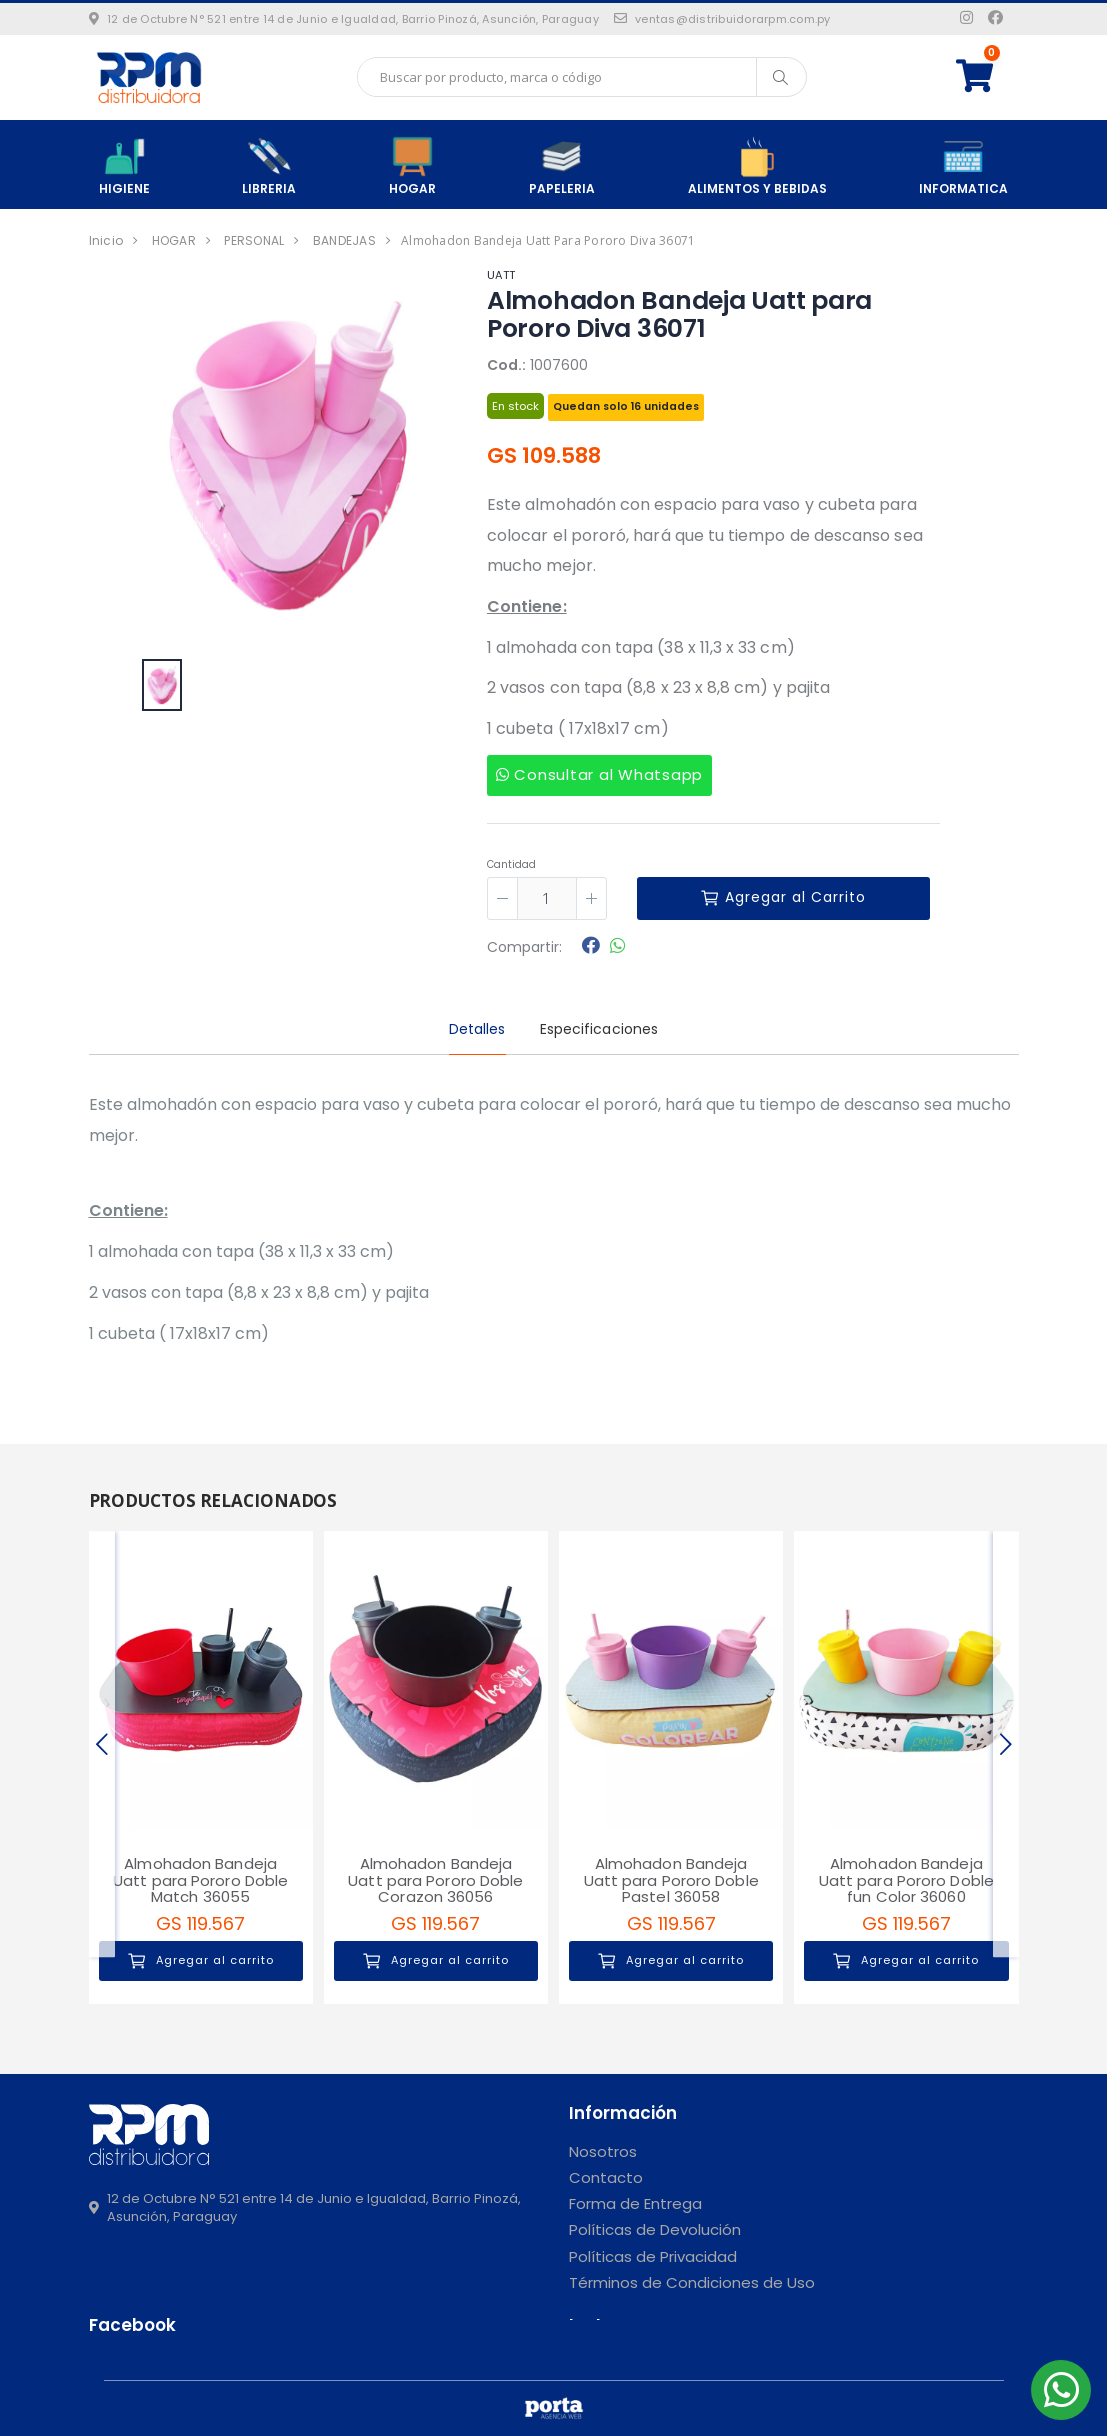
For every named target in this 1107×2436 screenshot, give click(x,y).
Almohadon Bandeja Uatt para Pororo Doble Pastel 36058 (671, 1880)
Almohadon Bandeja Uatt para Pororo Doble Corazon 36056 (435, 1880)
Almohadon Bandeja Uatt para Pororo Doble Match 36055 (200, 1880)
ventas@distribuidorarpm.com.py (722, 19)
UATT (501, 275)
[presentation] (102, 1744)
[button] (987, 76)
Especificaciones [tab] (599, 1029)
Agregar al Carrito (783, 897)
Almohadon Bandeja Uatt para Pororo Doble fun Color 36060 (906, 1880)
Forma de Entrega (635, 2203)
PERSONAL (254, 240)
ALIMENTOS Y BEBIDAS (757, 166)
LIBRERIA (269, 166)
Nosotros (603, 2151)
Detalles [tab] (477, 1029)
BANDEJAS (344, 240)
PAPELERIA (562, 166)
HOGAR (412, 166)
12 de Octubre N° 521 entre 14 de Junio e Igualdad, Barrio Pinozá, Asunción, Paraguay (344, 19)
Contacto (606, 2177)
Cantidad (511, 864)
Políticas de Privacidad (653, 2256)
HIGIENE (124, 166)
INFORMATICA (963, 166)
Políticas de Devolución (655, 2229)
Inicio (106, 240)
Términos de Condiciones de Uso (692, 2282)
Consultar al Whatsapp (599, 774)
